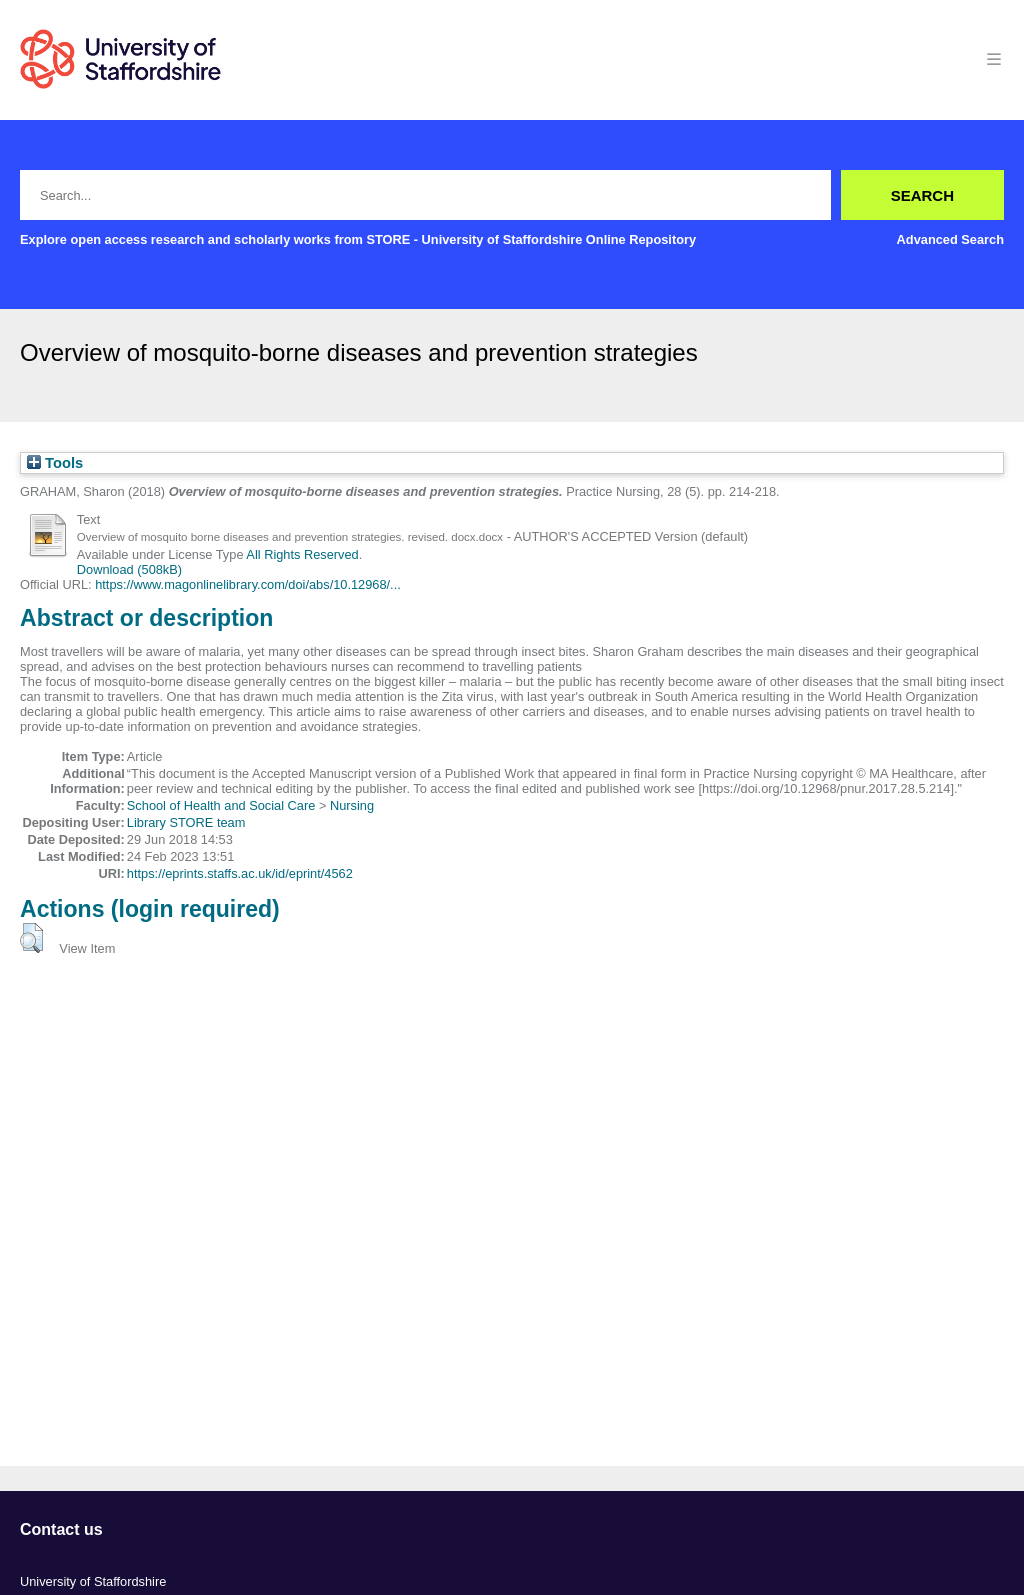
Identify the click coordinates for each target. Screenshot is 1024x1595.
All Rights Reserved (302, 554)
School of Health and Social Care (221, 805)
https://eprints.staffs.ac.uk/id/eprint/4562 (240, 873)
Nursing (352, 805)
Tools (55, 463)
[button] (31, 938)
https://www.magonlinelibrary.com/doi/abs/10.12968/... (248, 584)
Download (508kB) (129, 569)
